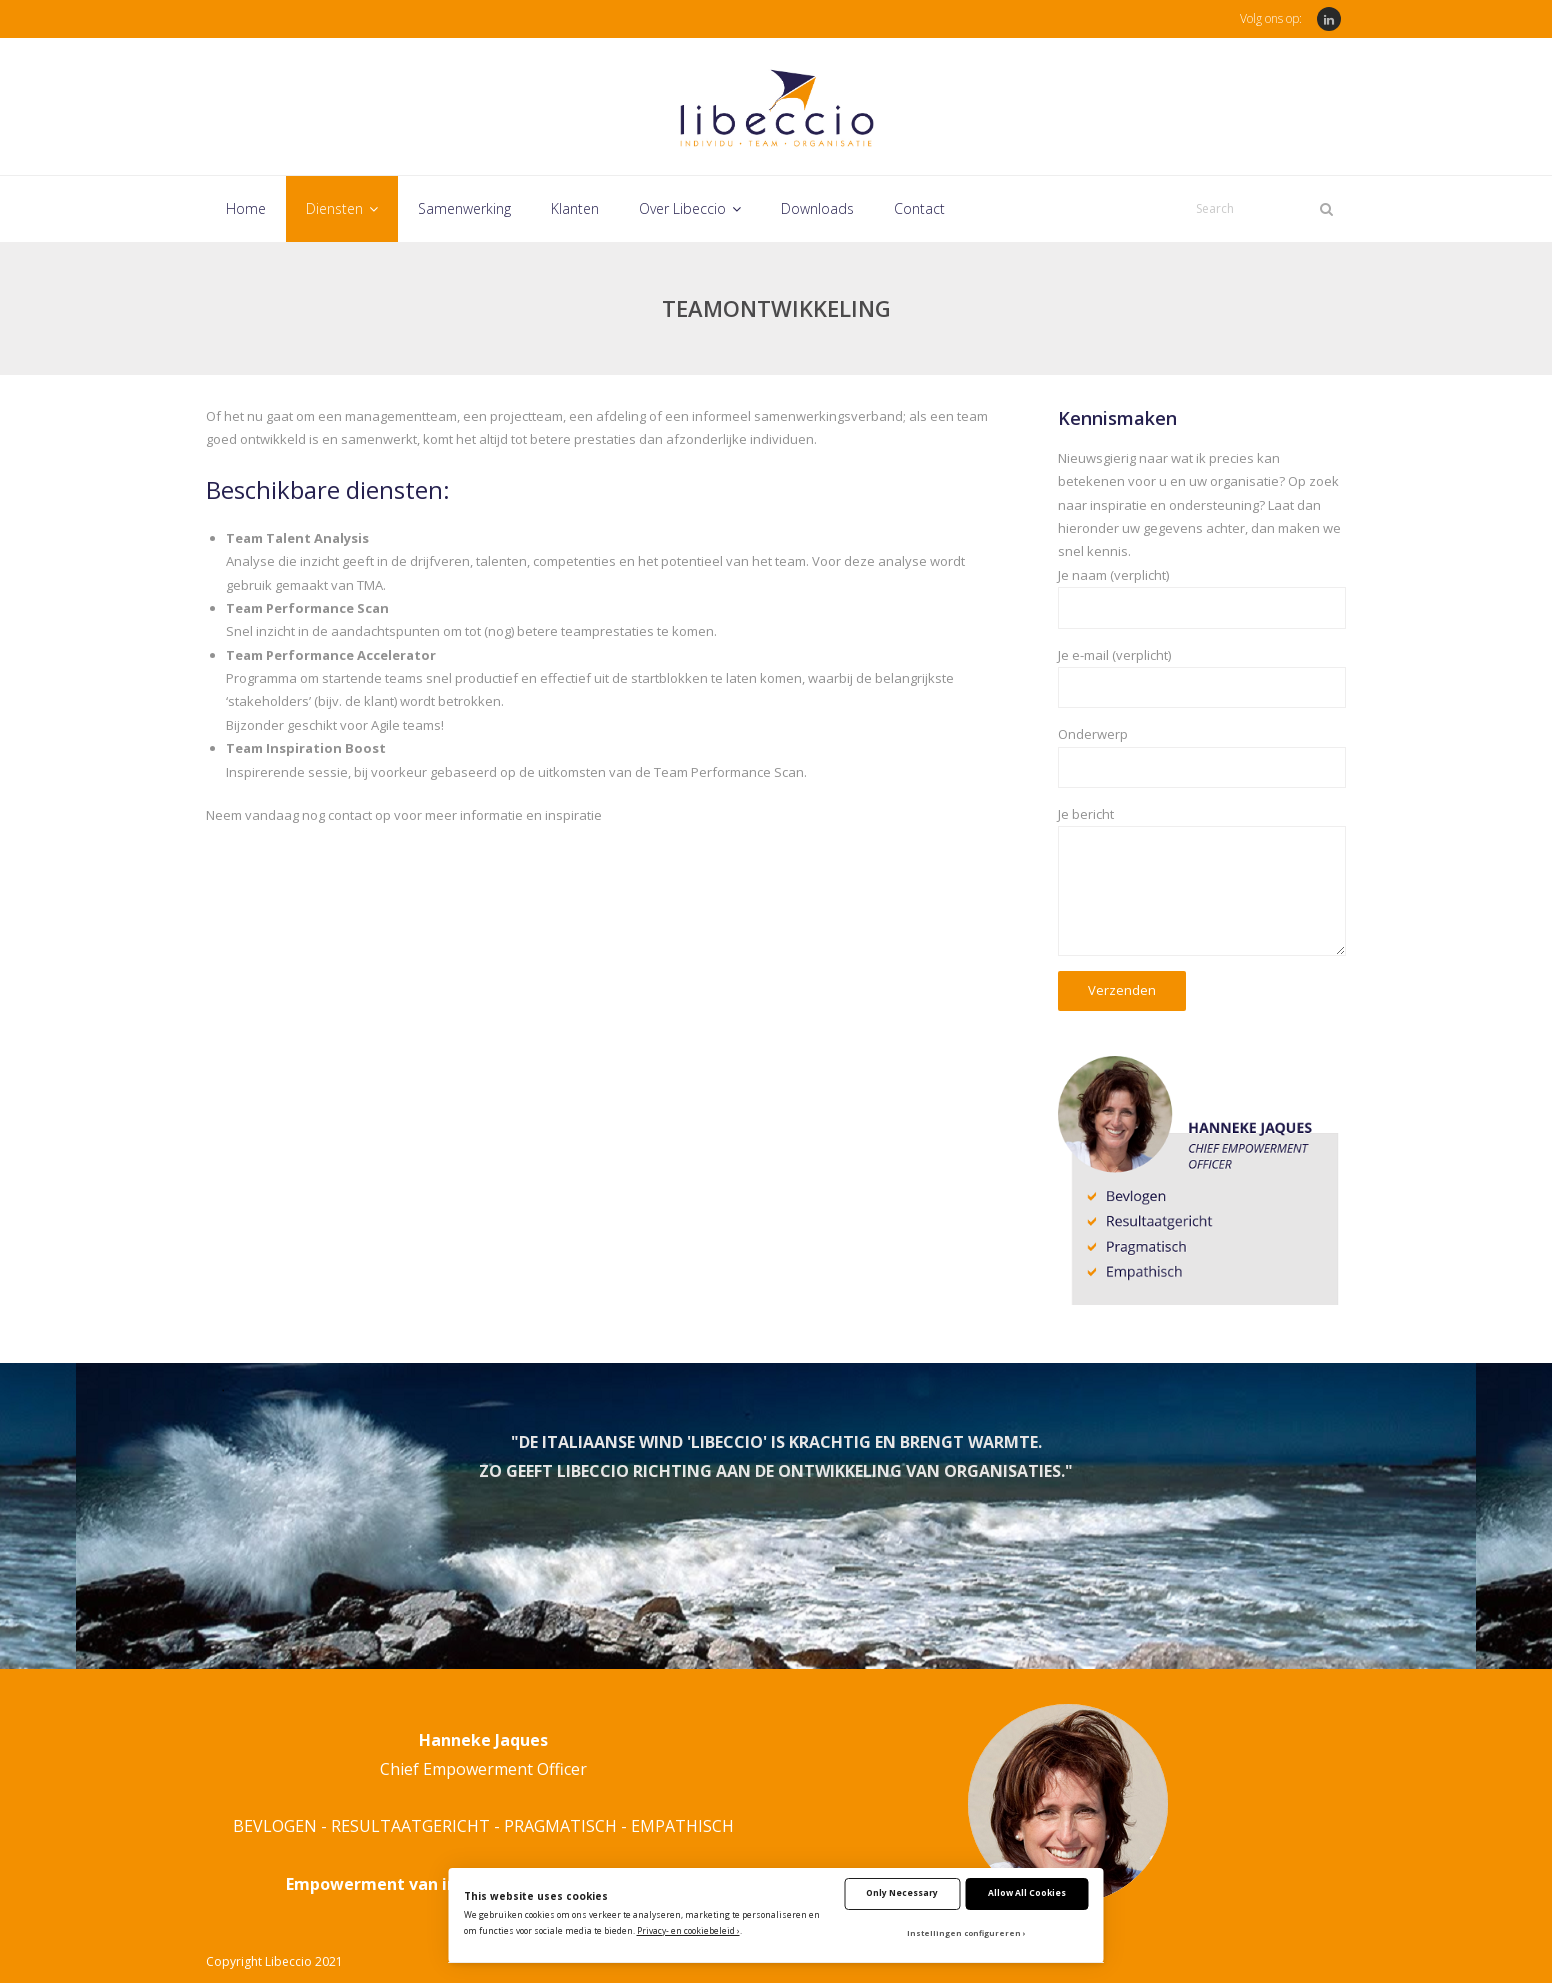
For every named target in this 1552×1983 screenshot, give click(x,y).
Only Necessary (902, 1892)
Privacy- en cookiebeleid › (688, 1930)
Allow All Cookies (1027, 1892)
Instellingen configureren (964, 1933)
